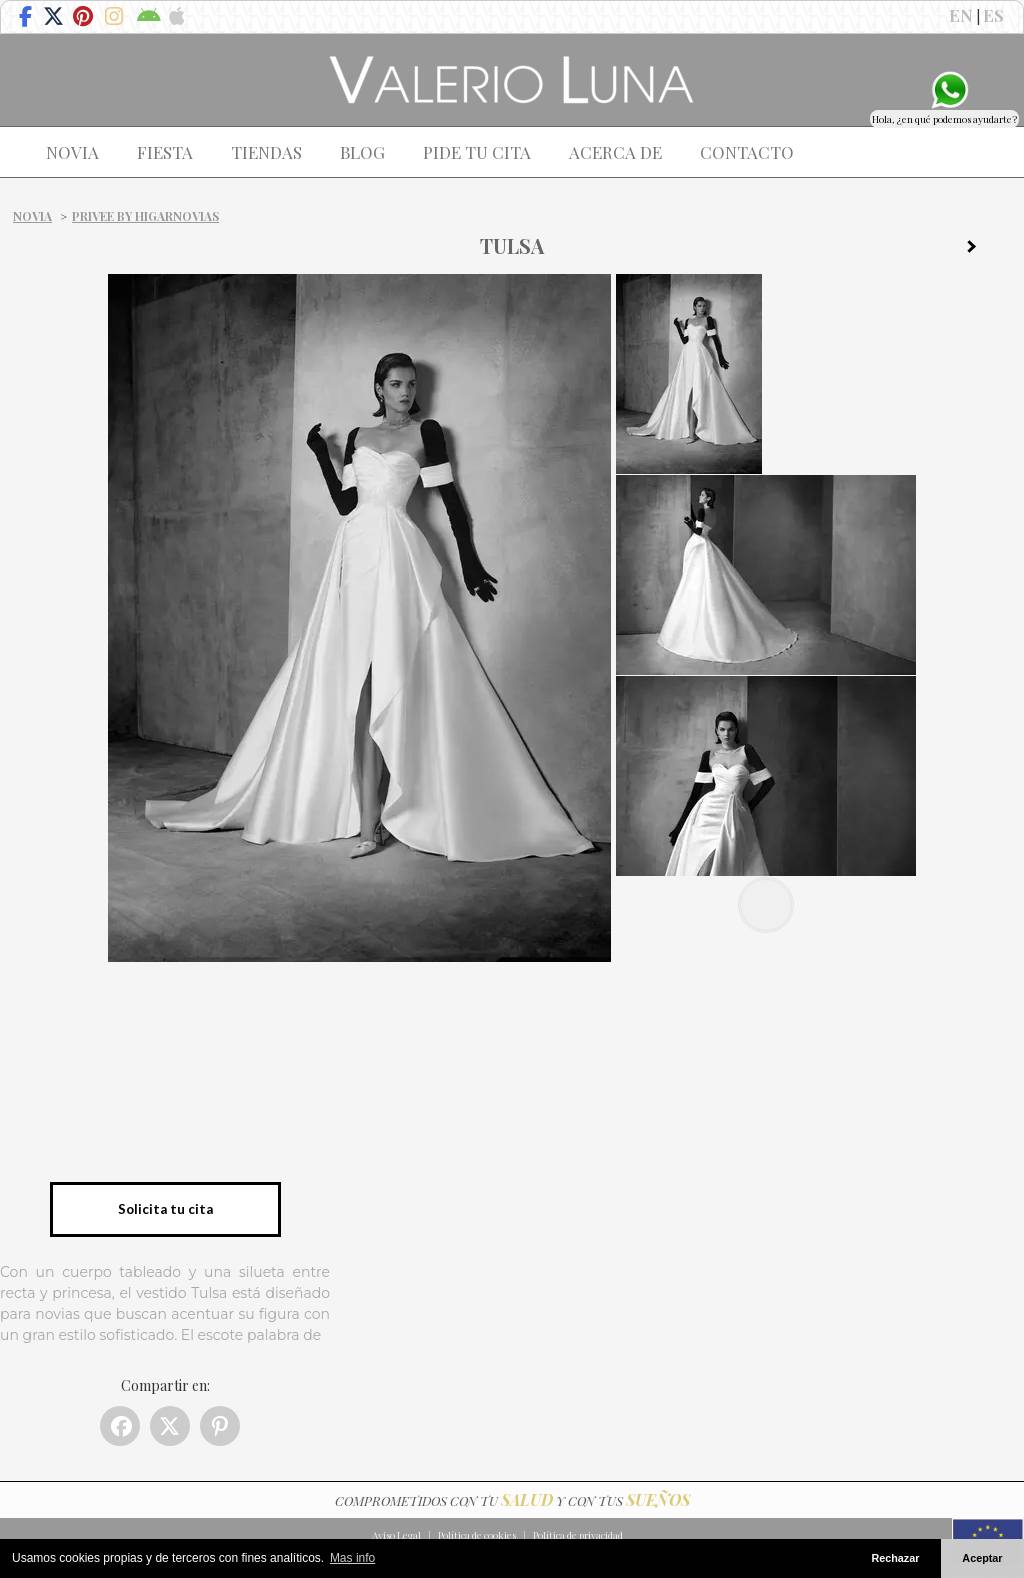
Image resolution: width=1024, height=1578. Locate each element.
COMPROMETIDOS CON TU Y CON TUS (512, 1500)
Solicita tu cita (165, 1209)
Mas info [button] (352, 1558)
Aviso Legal (396, 1535)
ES (993, 15)
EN (961, 15)
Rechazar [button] (895, 1558)
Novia (32, 216)
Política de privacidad (578, 1535)
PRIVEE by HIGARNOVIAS (145, 216)
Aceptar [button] (982, 1558)
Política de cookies (477, 1535)
